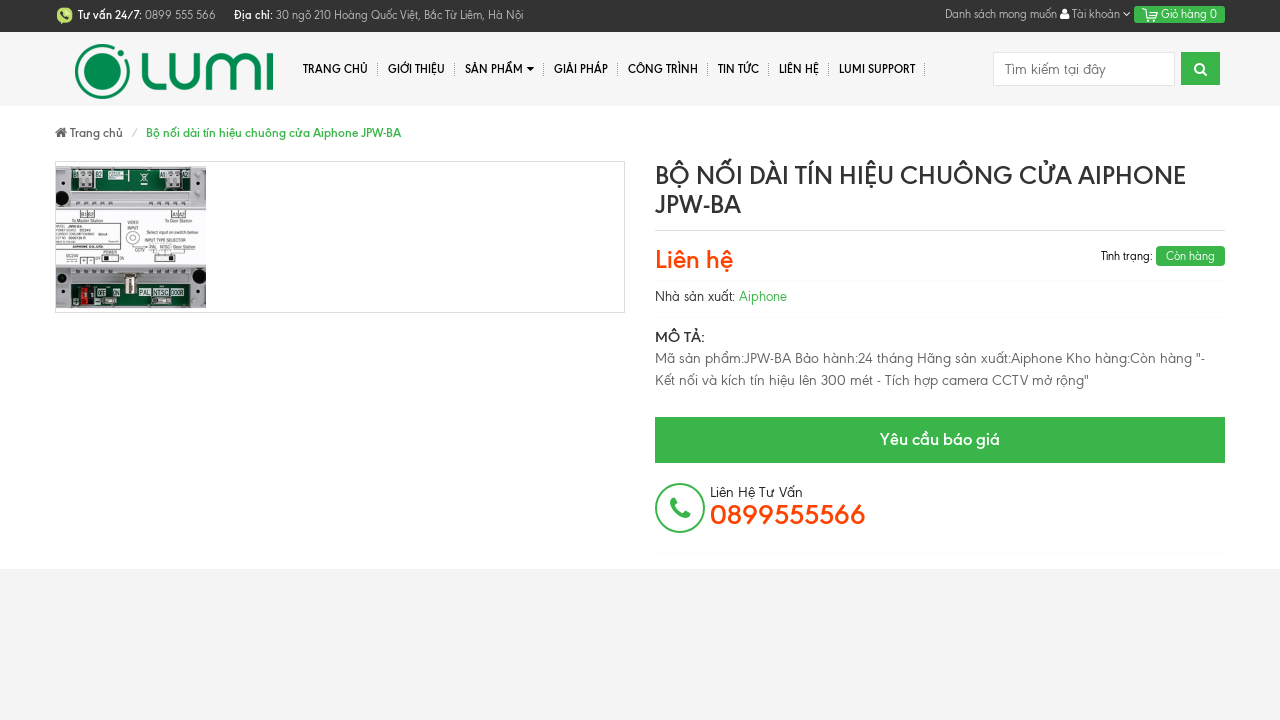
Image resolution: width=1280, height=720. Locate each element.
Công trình (663, 69)
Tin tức (738, 69)
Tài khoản (1095, 14)
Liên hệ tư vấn (788, 507)
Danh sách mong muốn (1001, 14)
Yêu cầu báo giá (940, 439)
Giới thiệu (416, 69)
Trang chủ (335, 69)
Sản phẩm (499, 69)
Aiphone (763, 296)
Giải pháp (581, 69)
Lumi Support (877, 69)
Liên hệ (799, 69)
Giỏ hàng (1179, 14)
